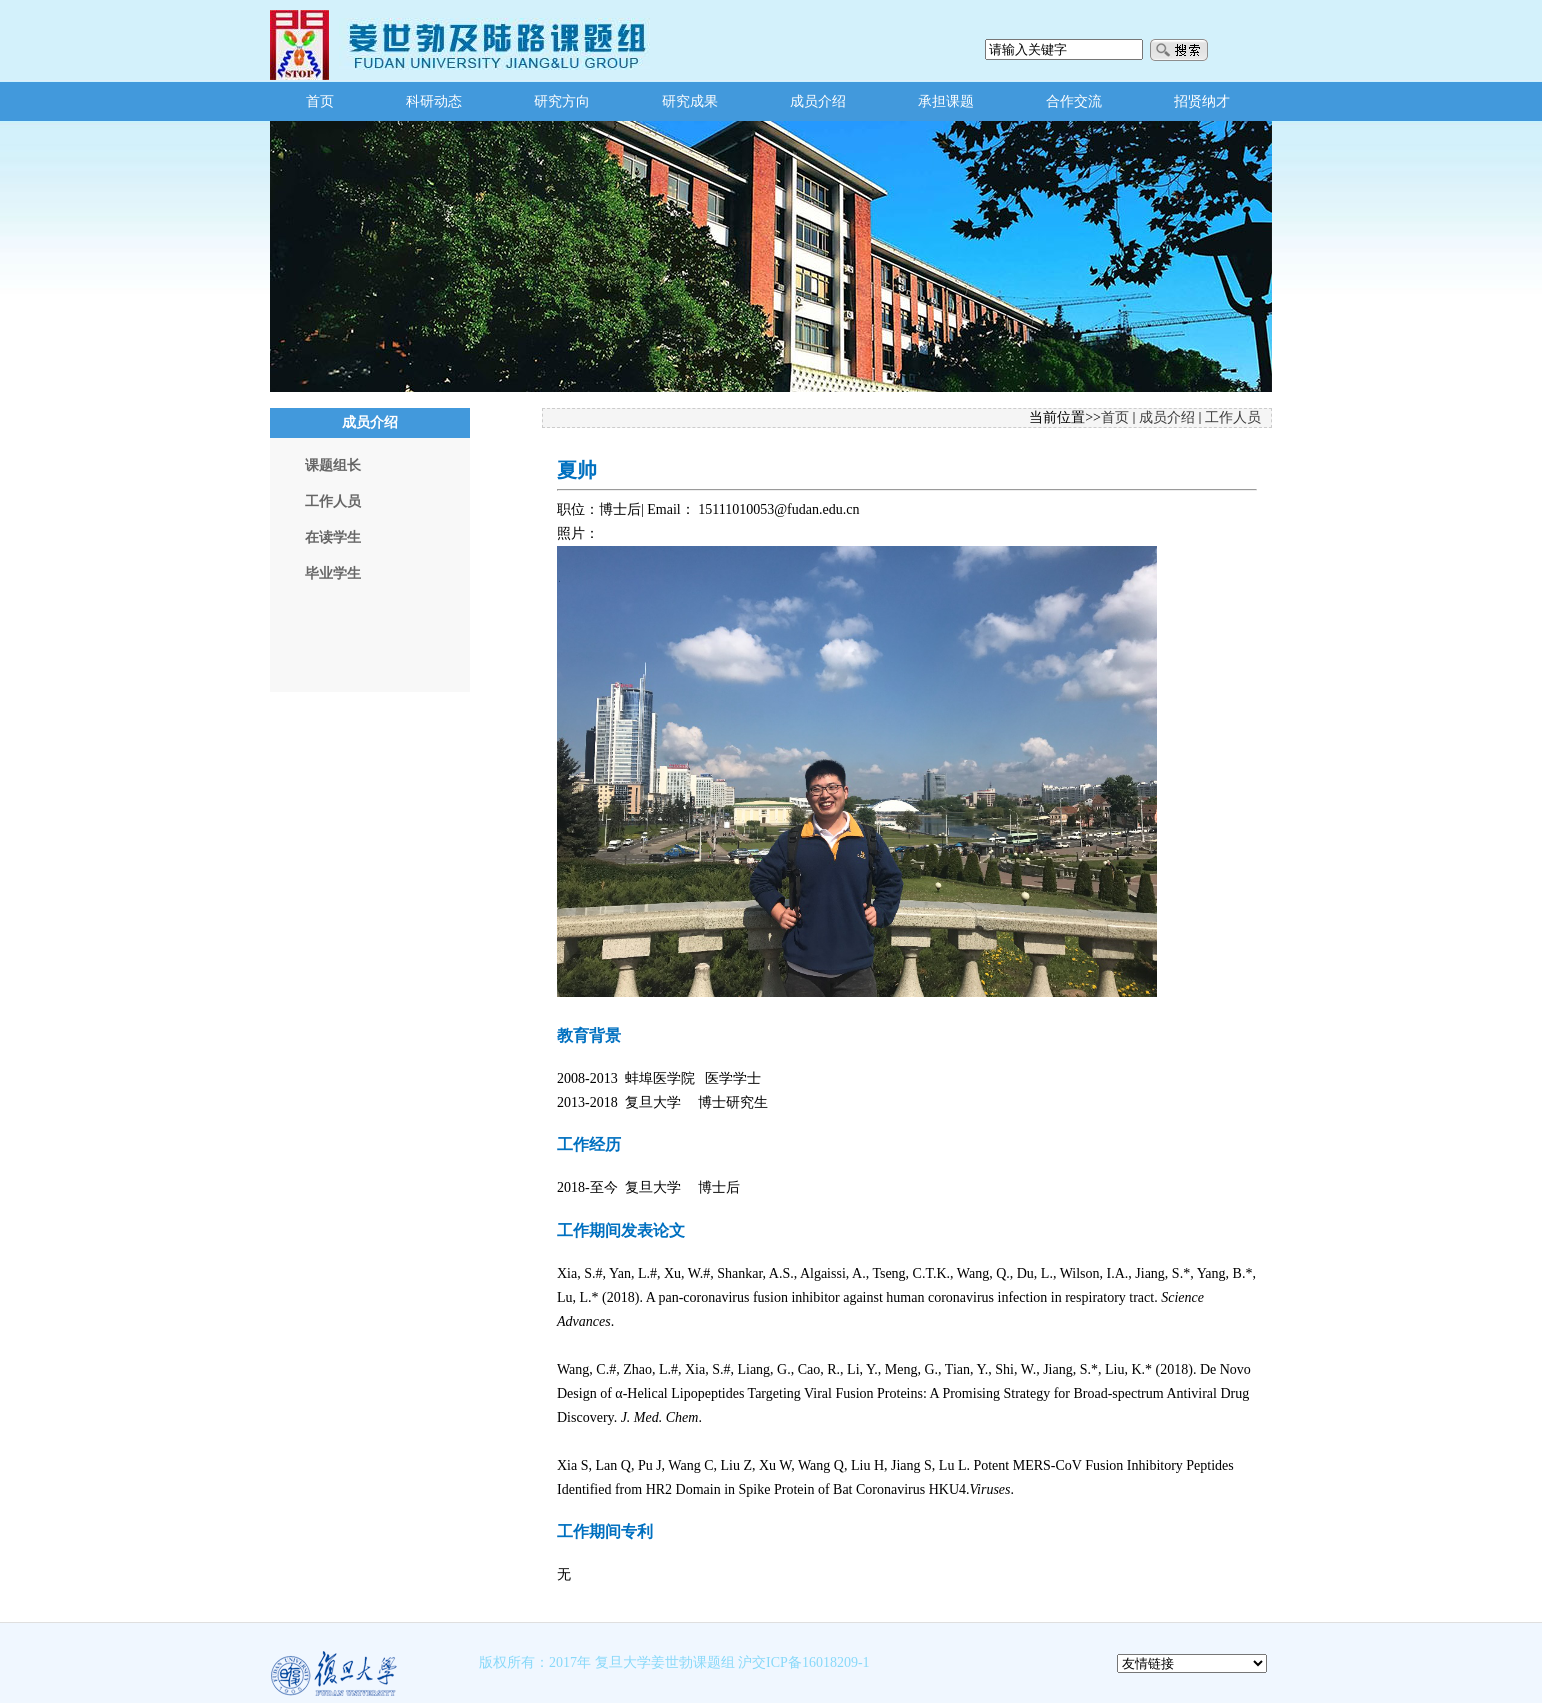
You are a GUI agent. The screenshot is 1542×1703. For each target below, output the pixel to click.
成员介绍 (818, 101)
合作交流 (1074, 101)
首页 (320, 101)
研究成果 (690, 101)
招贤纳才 (1202, 101)
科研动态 (434, 101)
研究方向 (562, 101)
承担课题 (946, 101)
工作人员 (1233, 417)
